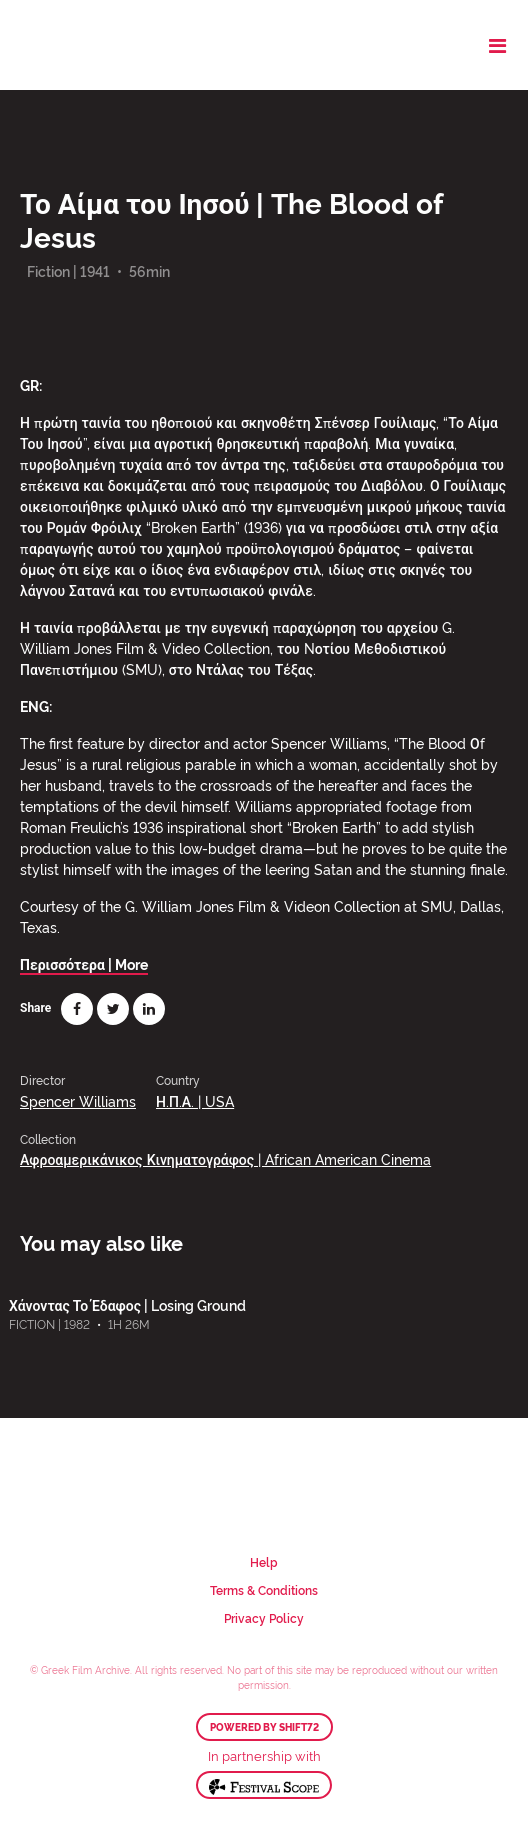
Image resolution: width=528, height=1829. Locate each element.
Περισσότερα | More (84, 963)
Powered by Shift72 (264, 1727)
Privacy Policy (264, 1617)
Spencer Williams (78, 1100)
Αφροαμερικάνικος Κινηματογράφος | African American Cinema (225, 1158)
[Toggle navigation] (497, 45)
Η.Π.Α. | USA (195, 1100)
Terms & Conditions (264, 1589)
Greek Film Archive (102, 45)
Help (264, 1561)
